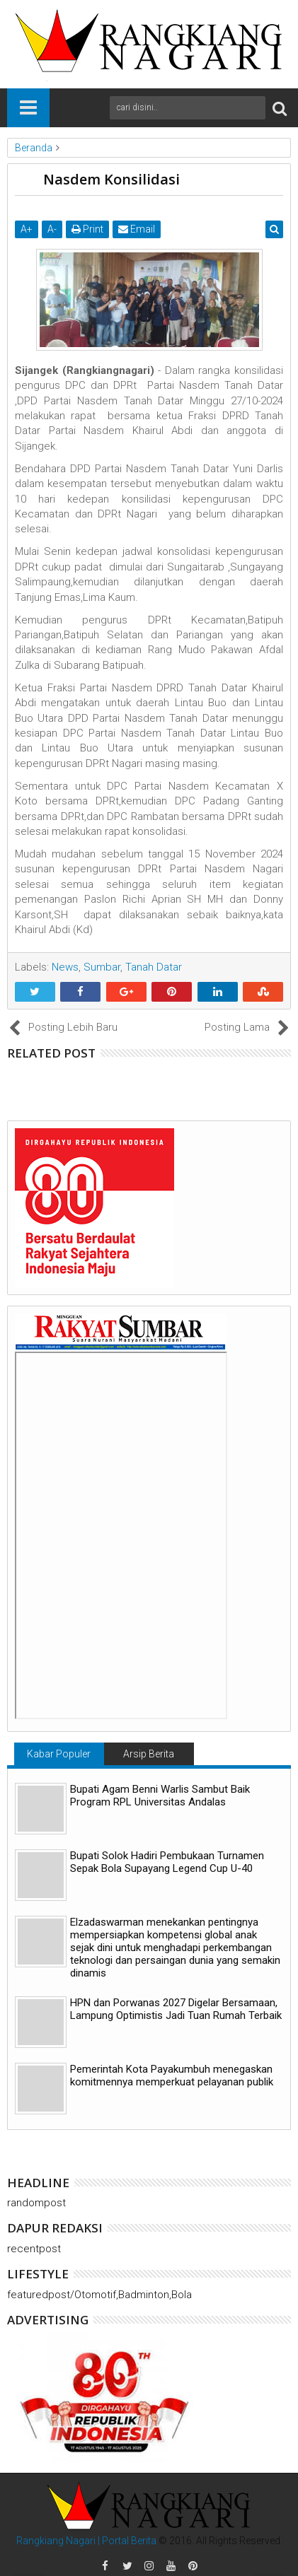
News (65, 967)
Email (136, 229)
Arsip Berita (148, 1754)
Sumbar (102, 967)
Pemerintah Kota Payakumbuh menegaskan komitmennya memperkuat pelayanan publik (171, 2075)
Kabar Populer (59, 1754)
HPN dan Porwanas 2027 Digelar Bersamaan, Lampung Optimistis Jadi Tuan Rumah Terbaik (176, 2009)
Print (87, 229)
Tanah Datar (153, 967)
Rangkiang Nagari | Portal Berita (86, 2540)
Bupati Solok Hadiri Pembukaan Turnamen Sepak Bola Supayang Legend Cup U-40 (167, 1862)
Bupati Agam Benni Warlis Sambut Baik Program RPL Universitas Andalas (160, 1795)
